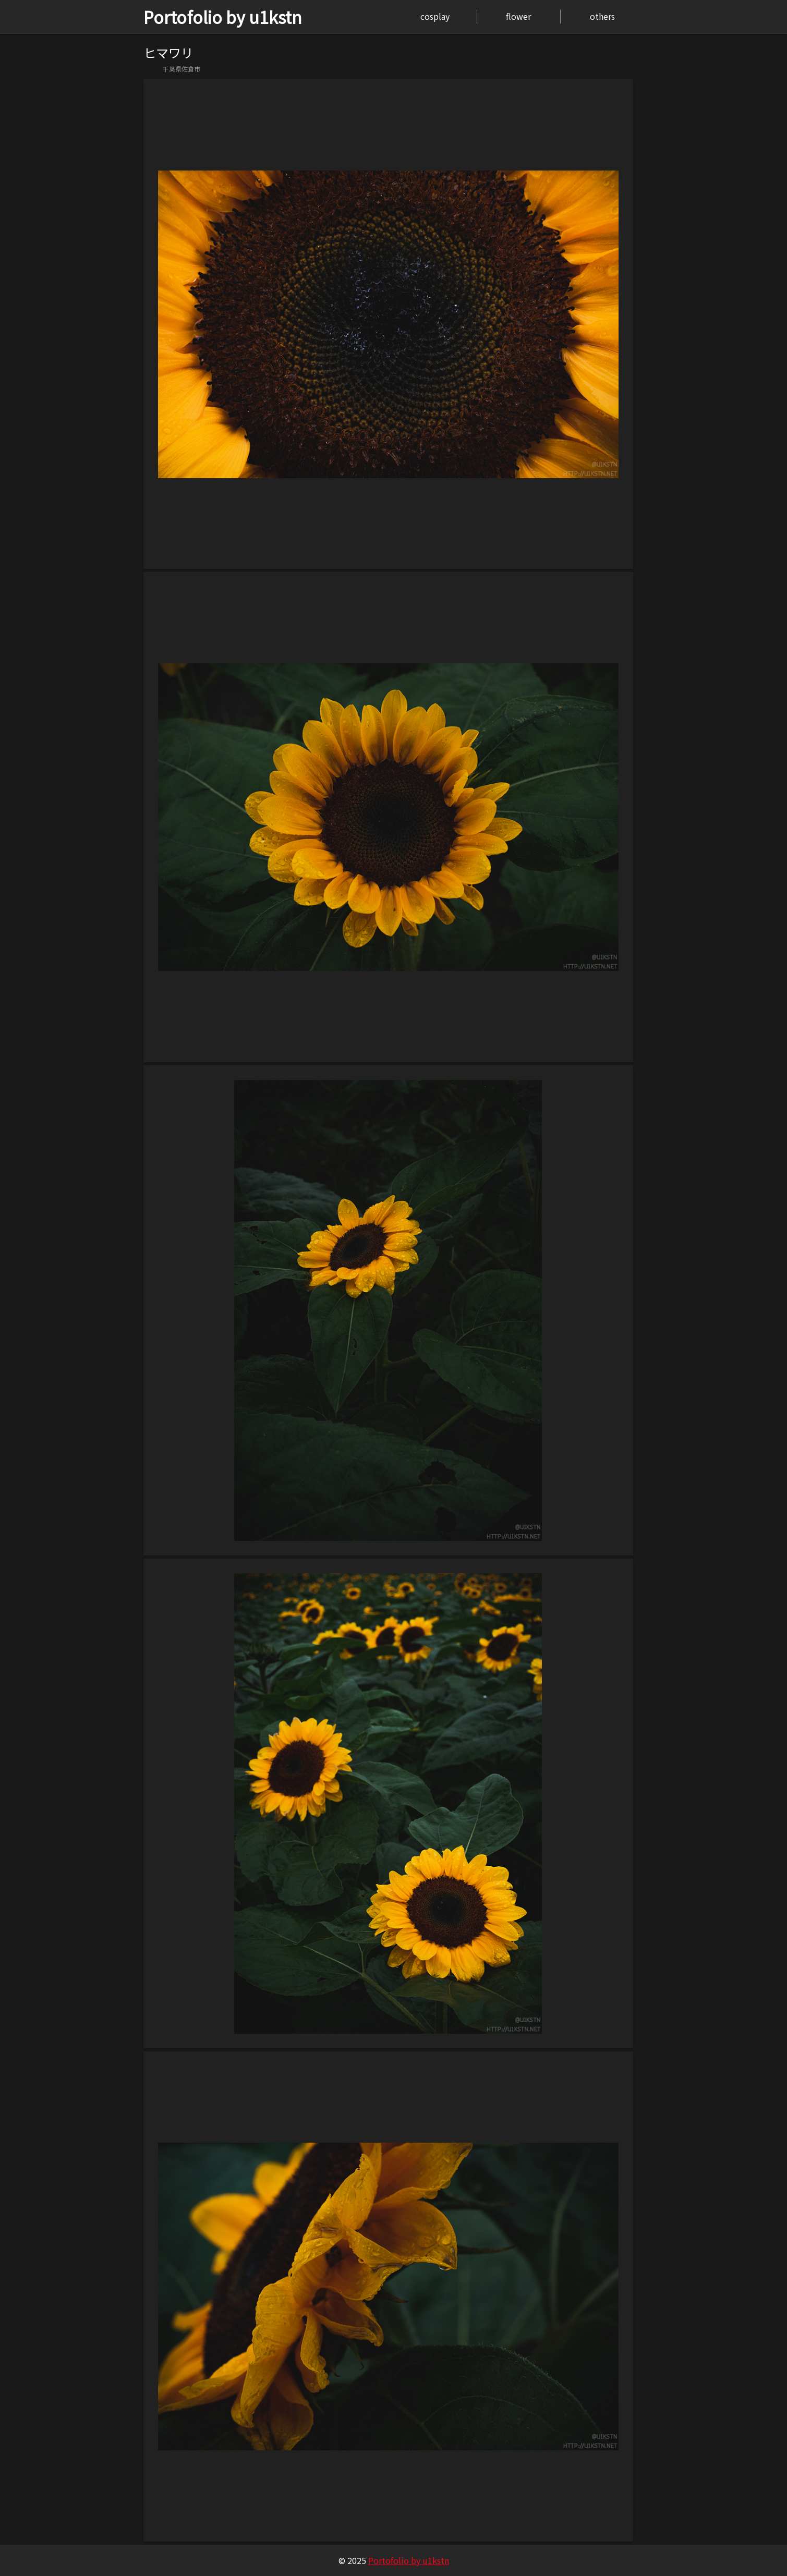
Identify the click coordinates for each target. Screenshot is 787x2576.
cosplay (435, 16)
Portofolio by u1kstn (222, 17)
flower (518, 16)
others (602, 16)
